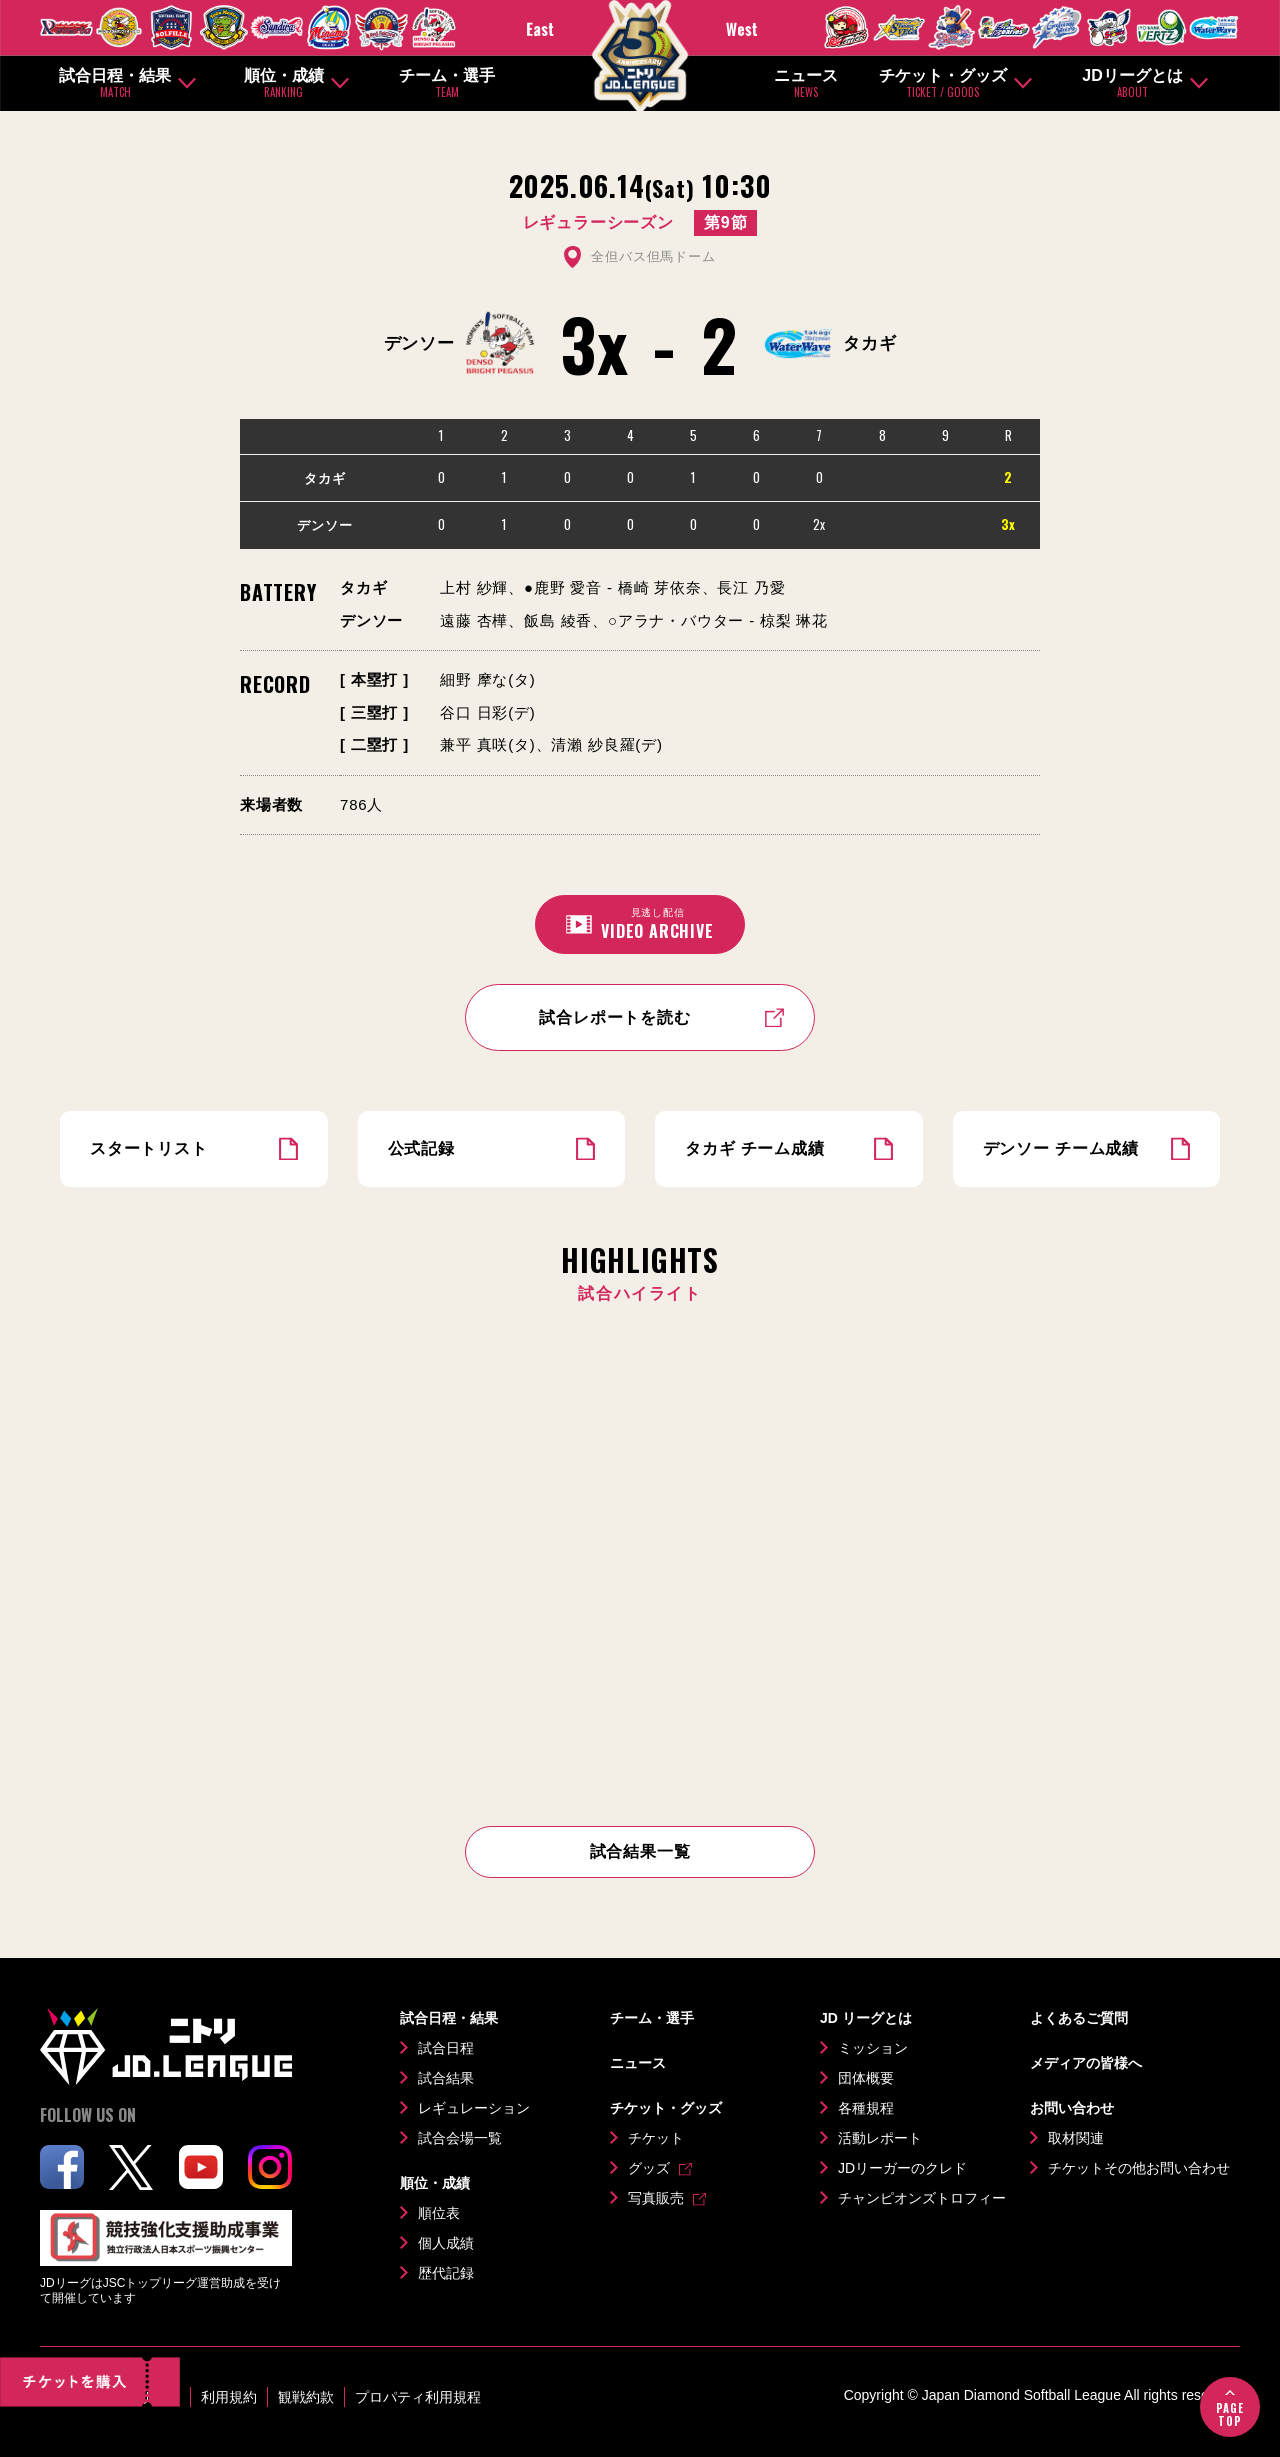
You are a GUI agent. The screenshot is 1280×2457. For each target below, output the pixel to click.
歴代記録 (446, 2273)
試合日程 (446, 2048)
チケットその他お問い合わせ (1139, 2168)
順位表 (439, 2213)
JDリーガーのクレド (902, 2168)
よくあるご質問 (1079, 2018)
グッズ (649, 2168)
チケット (656, 2138)
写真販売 (656, 2198)
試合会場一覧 (460, 2138)
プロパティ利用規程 (418, 2397)
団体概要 (866, 2078)
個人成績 (446, 2243)
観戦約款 (306, 2397)
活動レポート (880, 2138)
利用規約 (229, 2397)
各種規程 (866, 2108)
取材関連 (1076, 2138)
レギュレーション (474, 2108)
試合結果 (446, 2078)
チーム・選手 (447, 83)
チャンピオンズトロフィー (922, 2198)
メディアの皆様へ (1086, 2063)
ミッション (873, 2048)
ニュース (806, 83)
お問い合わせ (1072, 2108)
